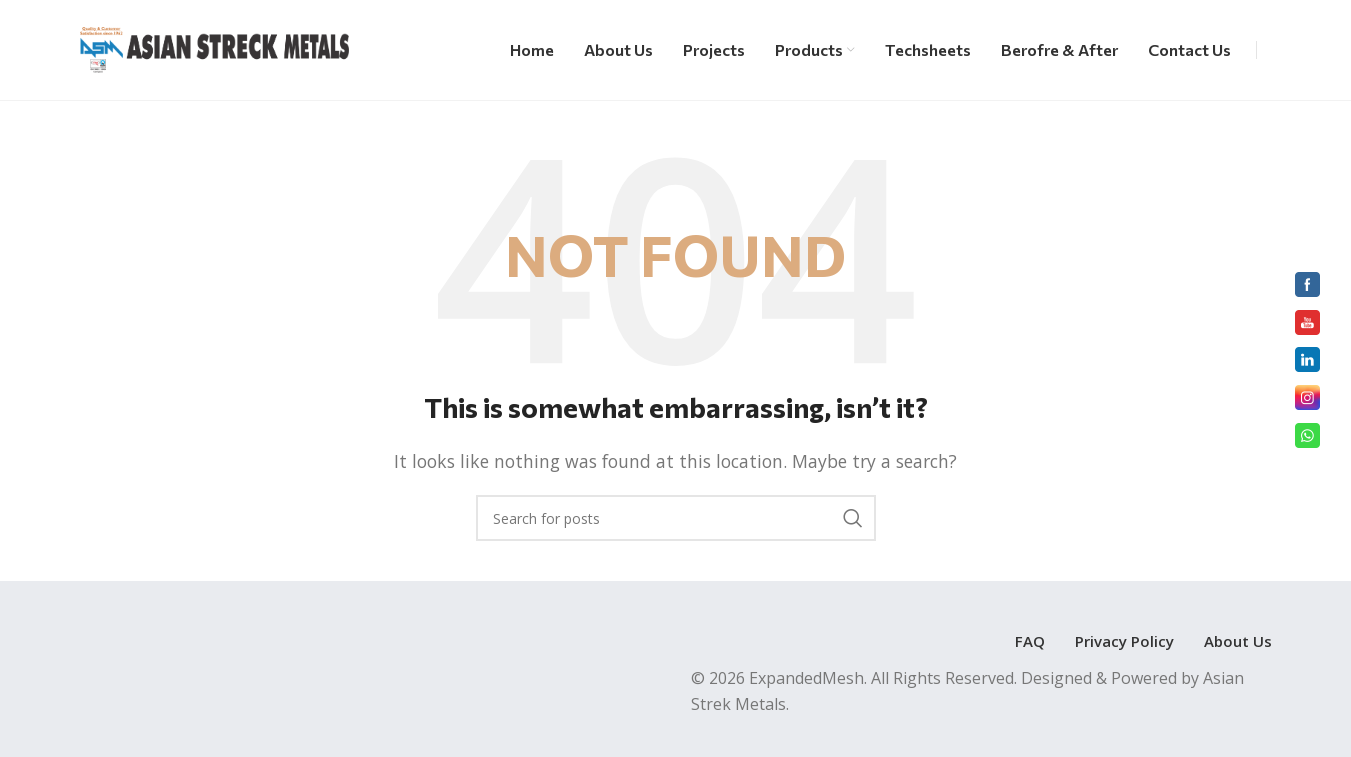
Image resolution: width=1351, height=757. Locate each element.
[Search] (676, 518)
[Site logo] (214, 48)
